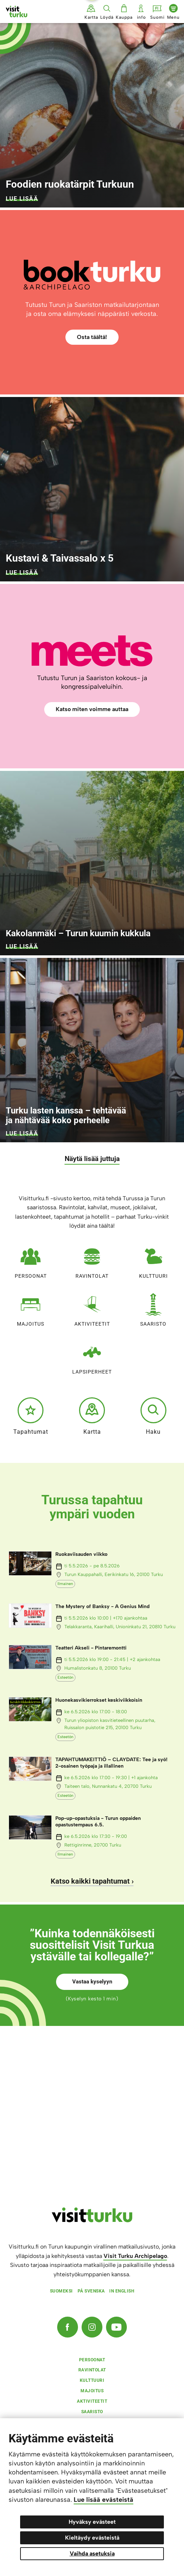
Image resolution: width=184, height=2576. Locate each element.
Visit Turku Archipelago (135, 2256)
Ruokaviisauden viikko (81, 1554)
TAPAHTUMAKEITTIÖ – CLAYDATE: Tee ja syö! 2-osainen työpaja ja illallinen (111, 1762)
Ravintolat (92, 1260)
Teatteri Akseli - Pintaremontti (90, 1648)
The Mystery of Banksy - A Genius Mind (102, 1606)
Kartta (92, 1416)
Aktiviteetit (92, 1308)
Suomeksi (61, 2291)
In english (121, 2291)
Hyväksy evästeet (92, 2521)
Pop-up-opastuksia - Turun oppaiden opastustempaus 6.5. (98, 1821)
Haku (153, 1416)
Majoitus (30, 1308)
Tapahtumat (30, 1416)
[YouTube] (116, 2327)
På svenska (91, 2291)
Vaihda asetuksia (92, 2553)
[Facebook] (67, 2327)
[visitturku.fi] (92, 2220)
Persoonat (31, 1260)
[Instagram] (92, 2327)
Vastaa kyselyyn (92, 1981)
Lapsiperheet (92, 1356)
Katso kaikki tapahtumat (90, 1881)
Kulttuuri (153, 1260)
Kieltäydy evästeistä (92, 2537)
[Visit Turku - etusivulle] (16, 11)
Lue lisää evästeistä (103, 2500)
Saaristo (153, 1308)
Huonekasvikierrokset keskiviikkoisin (98, 1700)
